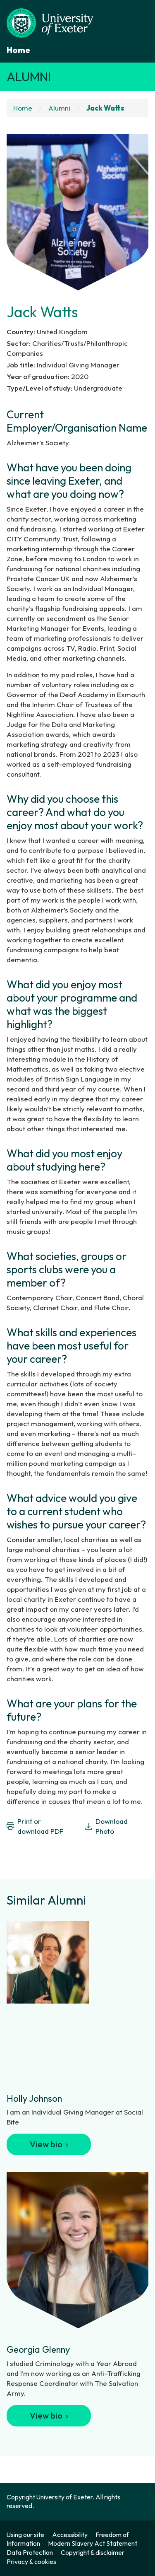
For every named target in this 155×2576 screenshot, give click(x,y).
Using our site (25, 2534)
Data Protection (30, 2552)
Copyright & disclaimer (92, 2552)
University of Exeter (64, 2497)
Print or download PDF (35, 1826)
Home (18, 50)
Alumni (29, 76)
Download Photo (106, 1826)
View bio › (49, 2144)
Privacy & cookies (31, 2561)
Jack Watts (105, 108)
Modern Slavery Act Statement (92, 2543)
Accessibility (70, 2534)
